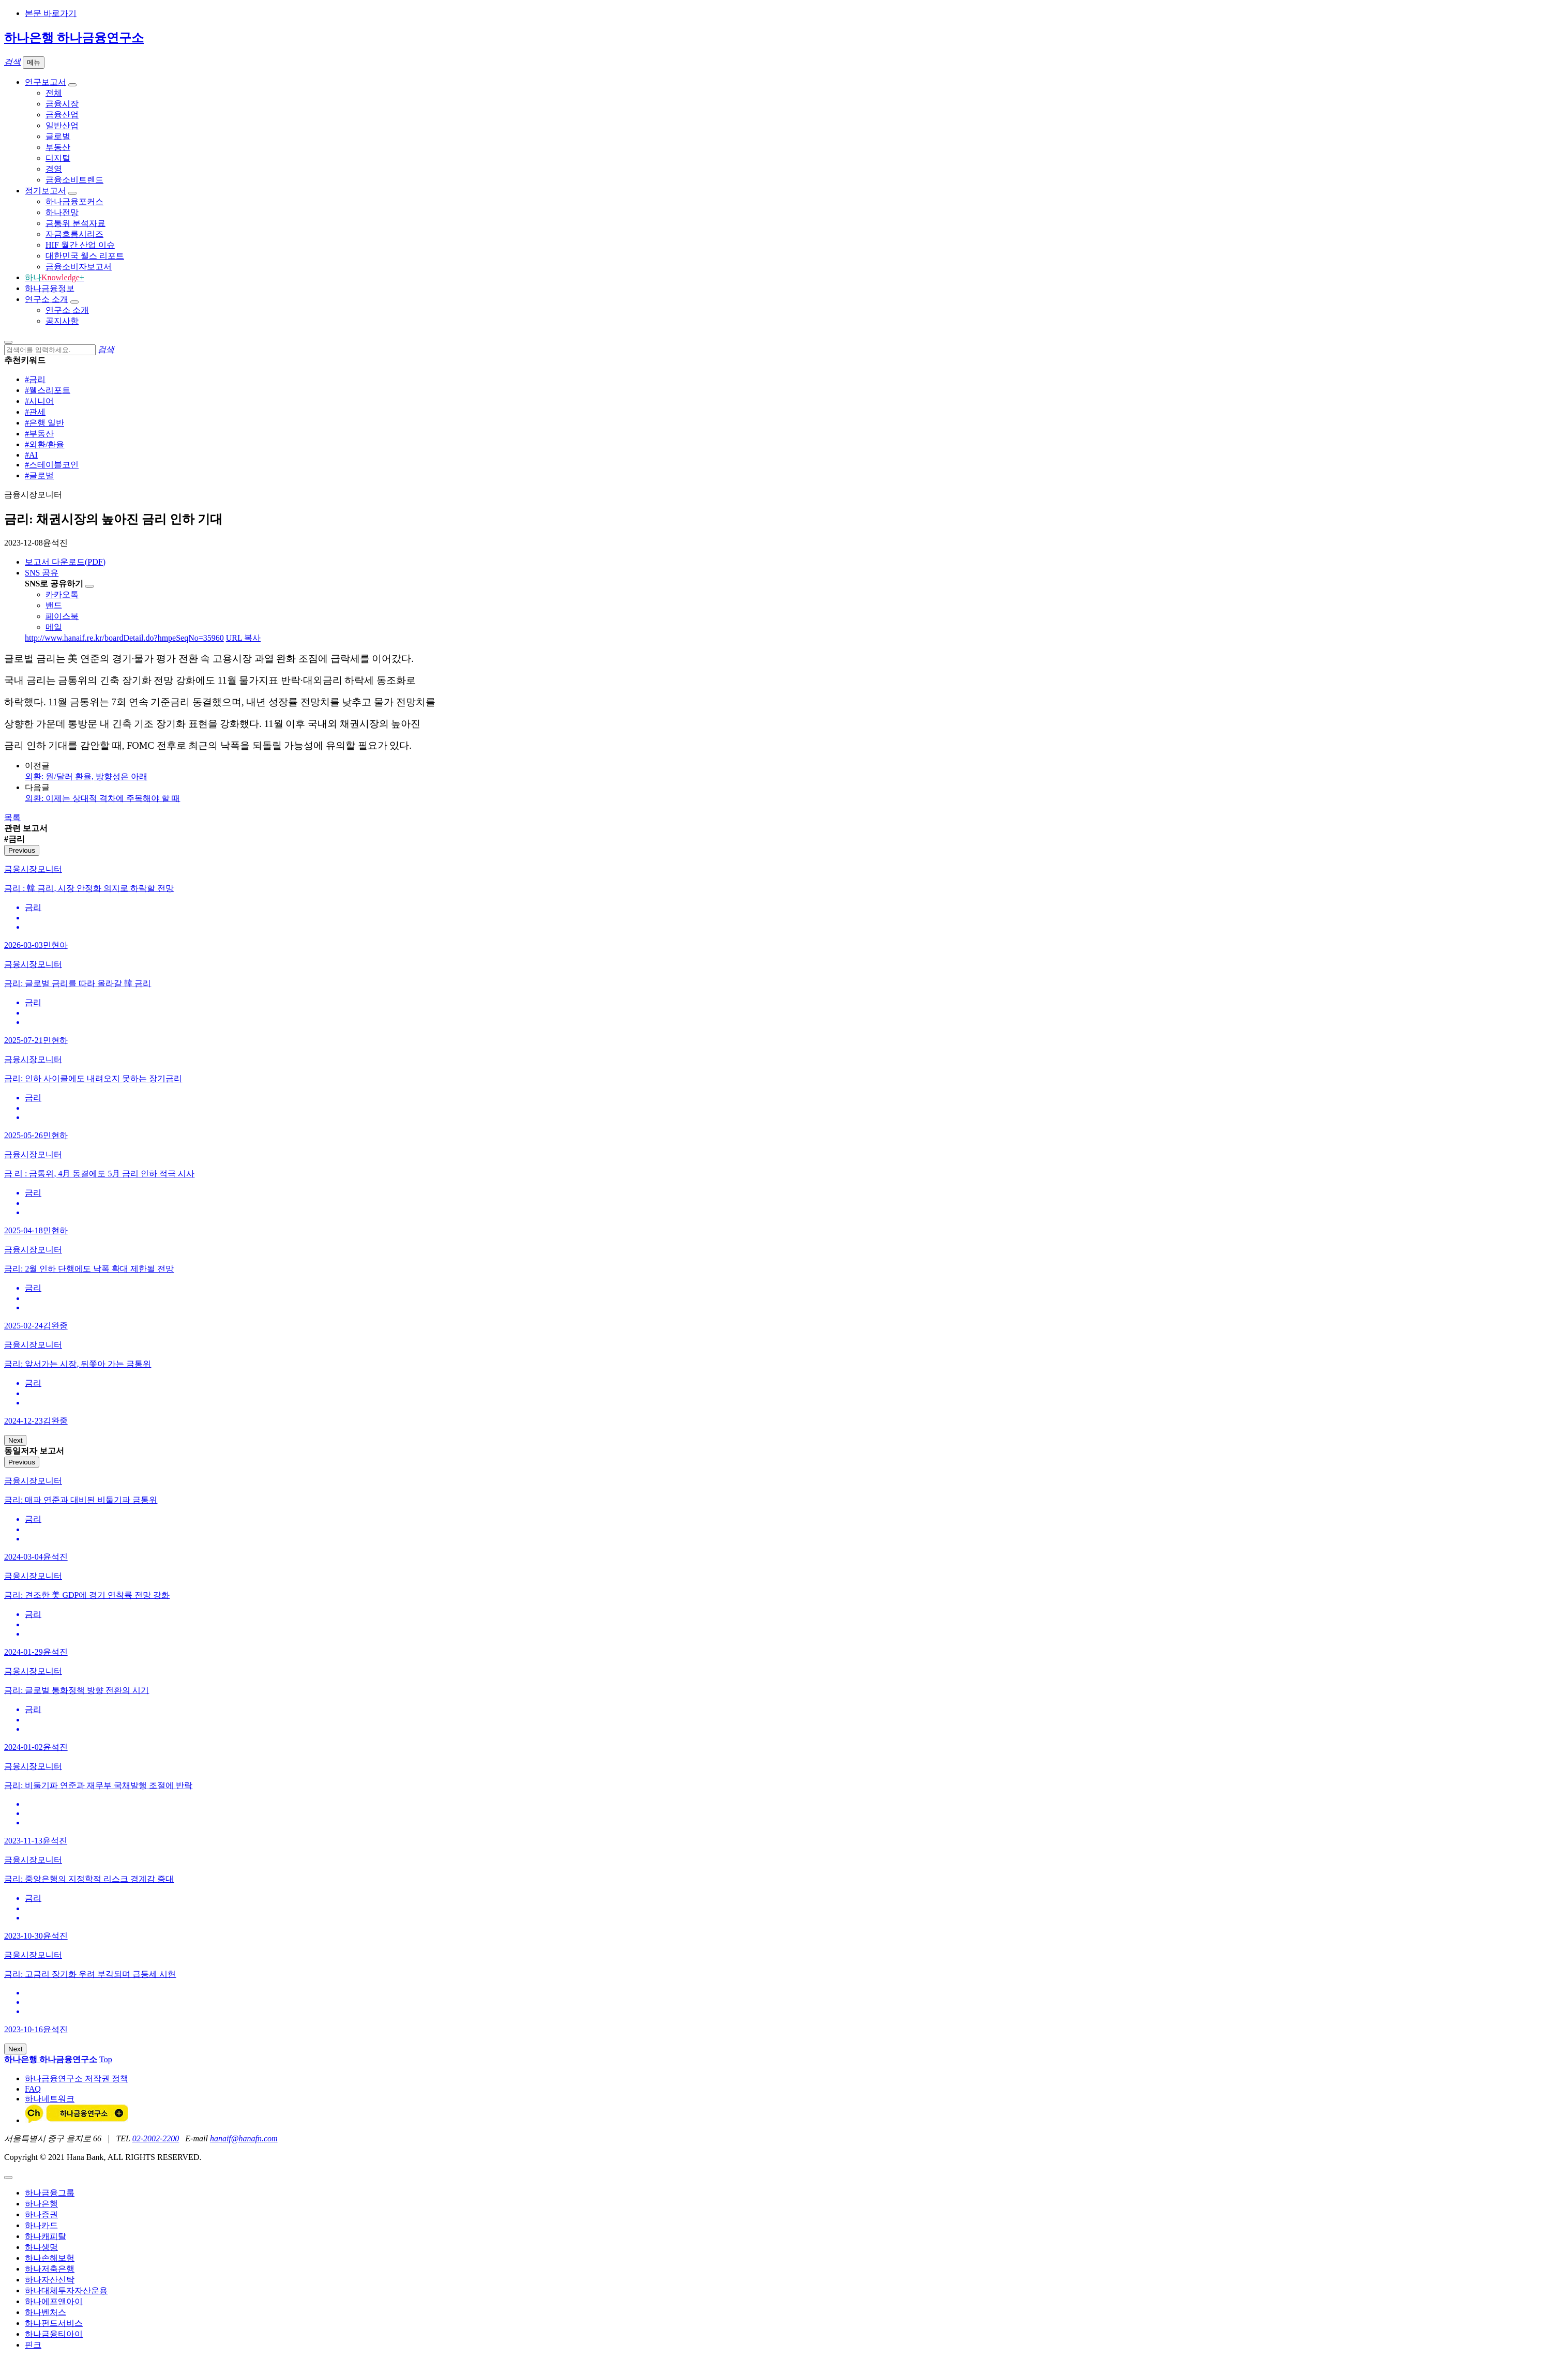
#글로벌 (39, 475)
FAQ (33, 2088)
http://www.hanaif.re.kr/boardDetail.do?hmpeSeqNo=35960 (124, 637)
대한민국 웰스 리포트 (85, 255)
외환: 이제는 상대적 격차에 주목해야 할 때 (102, 798)
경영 (54, 168)
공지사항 (62, 320)
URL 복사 (243, 637)
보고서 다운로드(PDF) (65, 561)
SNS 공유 (41, 572)
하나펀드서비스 (54, 2323)
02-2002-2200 (155, 2138)
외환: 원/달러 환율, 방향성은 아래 (86, 776)
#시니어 (39, 401)
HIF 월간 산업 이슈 (80, 244)
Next (15, 1440)
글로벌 (58, 136)
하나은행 (41, 2203)
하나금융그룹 (49, 2192)
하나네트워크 (49, 2098)
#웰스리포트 (47, 390)
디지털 (58, 158)
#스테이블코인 (52, 464)
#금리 (35, 379)
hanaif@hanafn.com (244, 2138)
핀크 (33, 2344)
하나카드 (41, 2225)
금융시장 (62, 103)
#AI (31, 454)
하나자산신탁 (49, 2279)
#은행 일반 (44, 422)
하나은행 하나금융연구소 (74, 37)
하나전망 (62, 212)
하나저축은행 (49, 2268)
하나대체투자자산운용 (66, 2290)
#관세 (35, 411)
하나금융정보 (49, 288)
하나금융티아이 (54, 2334)
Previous (21, 850)
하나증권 (41, 2214)
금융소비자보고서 (79, 266)
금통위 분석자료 (75, 223)
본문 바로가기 (51, 13)
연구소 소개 (46, 299)
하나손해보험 (49, 2258)
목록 (12, 817)
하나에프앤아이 (54, 2301)
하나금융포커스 (74, 201)
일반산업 (62, 125)
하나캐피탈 (45, 2236)
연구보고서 (45, 82)
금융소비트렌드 (74, 179)
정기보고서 (45, 190)
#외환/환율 (44, 444)
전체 (54, 92)
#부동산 (39, 433)
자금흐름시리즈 (74, 234)
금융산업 (62, 114)
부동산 (58, 147)
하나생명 (41, 2247)
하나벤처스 (45, 2312)
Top (105, 2059)
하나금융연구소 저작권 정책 (76, 2078)
